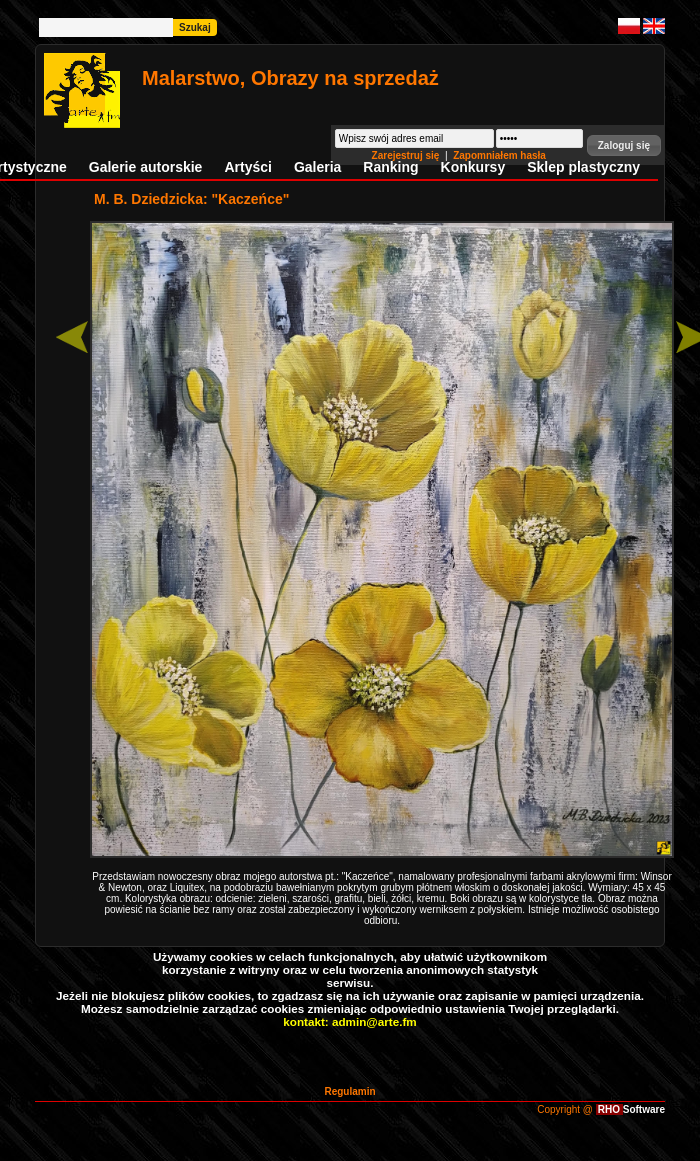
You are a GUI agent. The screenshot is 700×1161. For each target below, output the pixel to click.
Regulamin (349, 1091)
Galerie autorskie (146, 167)
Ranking (390, 167)
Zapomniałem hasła (499, 155)
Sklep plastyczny (583, 167)
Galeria (317, 167)
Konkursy (473, 167)
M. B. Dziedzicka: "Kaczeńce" (191, 199)
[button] (624, 145)
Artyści (247, 167)
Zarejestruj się (407, 155)
